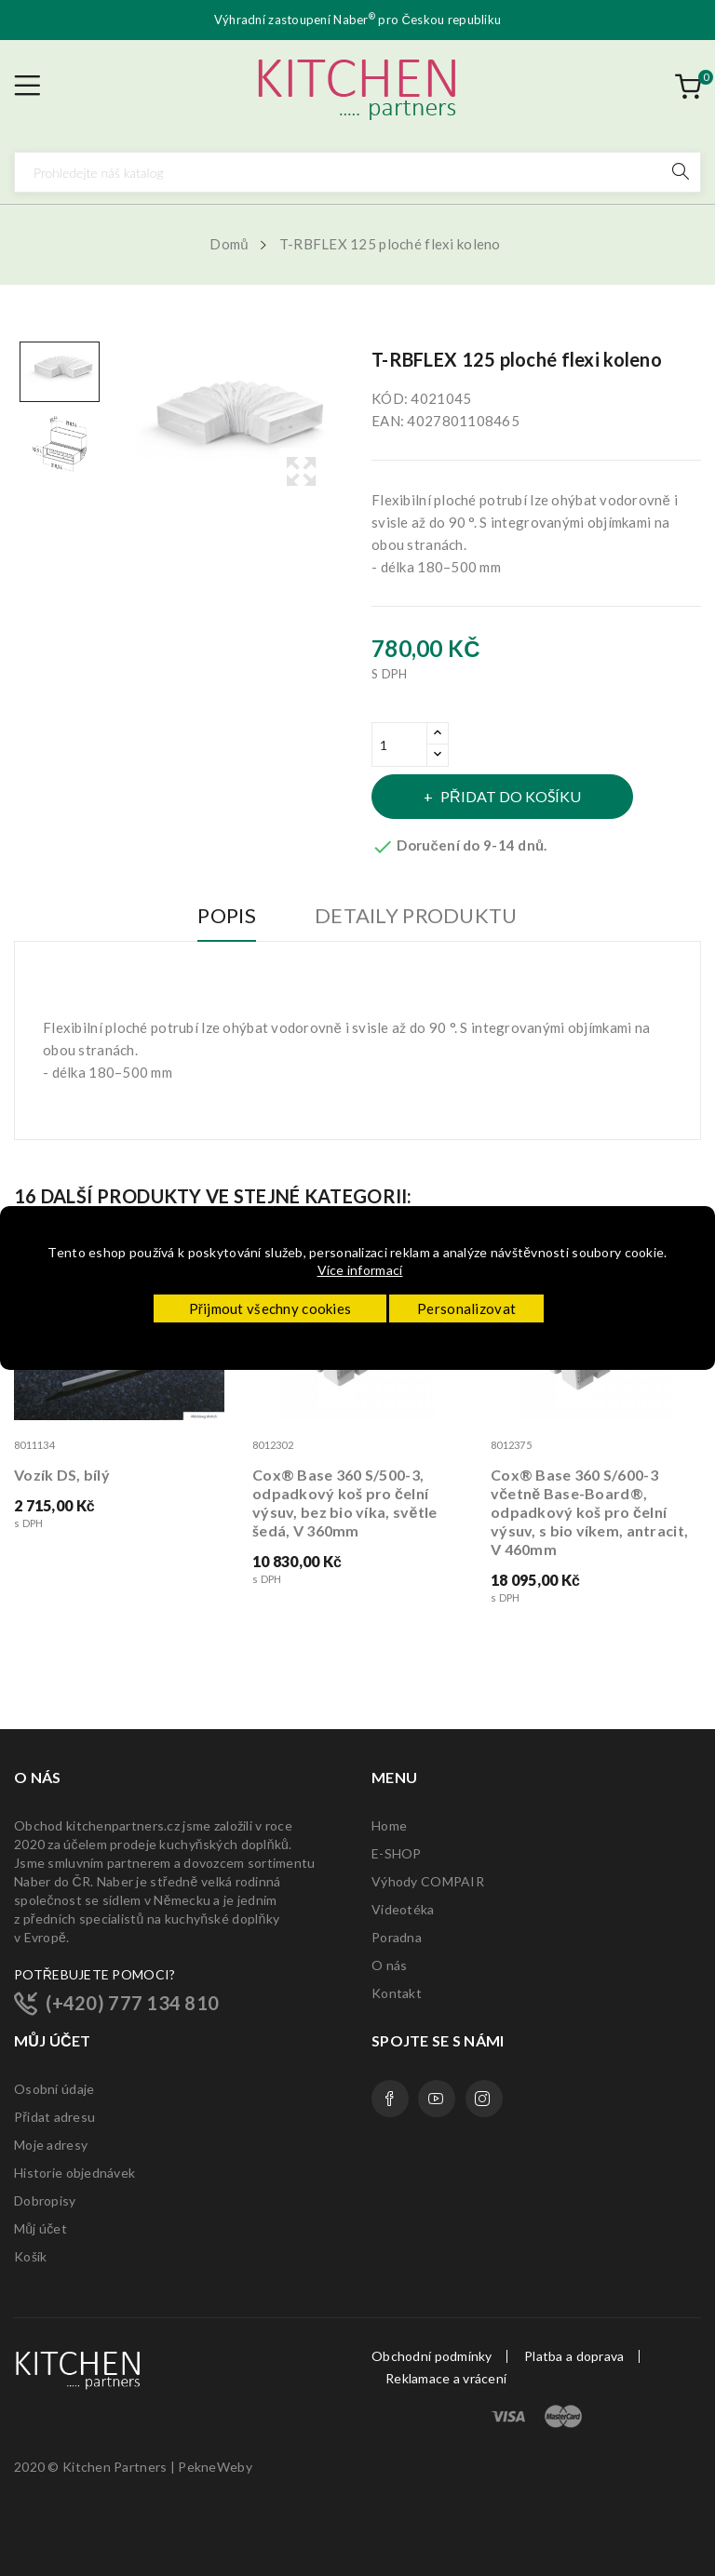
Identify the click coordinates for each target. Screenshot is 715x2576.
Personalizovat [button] (466, 1308)
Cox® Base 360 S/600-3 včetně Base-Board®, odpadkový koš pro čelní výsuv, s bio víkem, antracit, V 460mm (589, 1512)
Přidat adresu (54, 2117)
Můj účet (40, 2228)
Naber (354, 19)
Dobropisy (45, 2200)
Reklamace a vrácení (445, 2378)
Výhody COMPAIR (427, 1881)
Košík (30, 2256)
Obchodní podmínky (431, 2356)
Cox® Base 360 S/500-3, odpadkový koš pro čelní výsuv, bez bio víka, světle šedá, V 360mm (344, 1502)
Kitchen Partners (114, 2467)
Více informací (360, 1270)
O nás (389, 1965)
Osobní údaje (54, 2089)
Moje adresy (51, 2145)
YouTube (436, 2098)
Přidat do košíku (509, 796)
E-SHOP (396, 1853)
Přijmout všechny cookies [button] (270, 1308)
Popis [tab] (226, 916)
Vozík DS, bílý (62, 1474)
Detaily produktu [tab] (416, 916)
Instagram (484, 2098)
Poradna (396, 1937)
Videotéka (403, 1909)
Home (389, 1825)
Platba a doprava (574, 2356)
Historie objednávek (74, 2172)
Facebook (390, 2098)
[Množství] (399, 744)
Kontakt (396, 1993)
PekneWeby (215, 2467)
